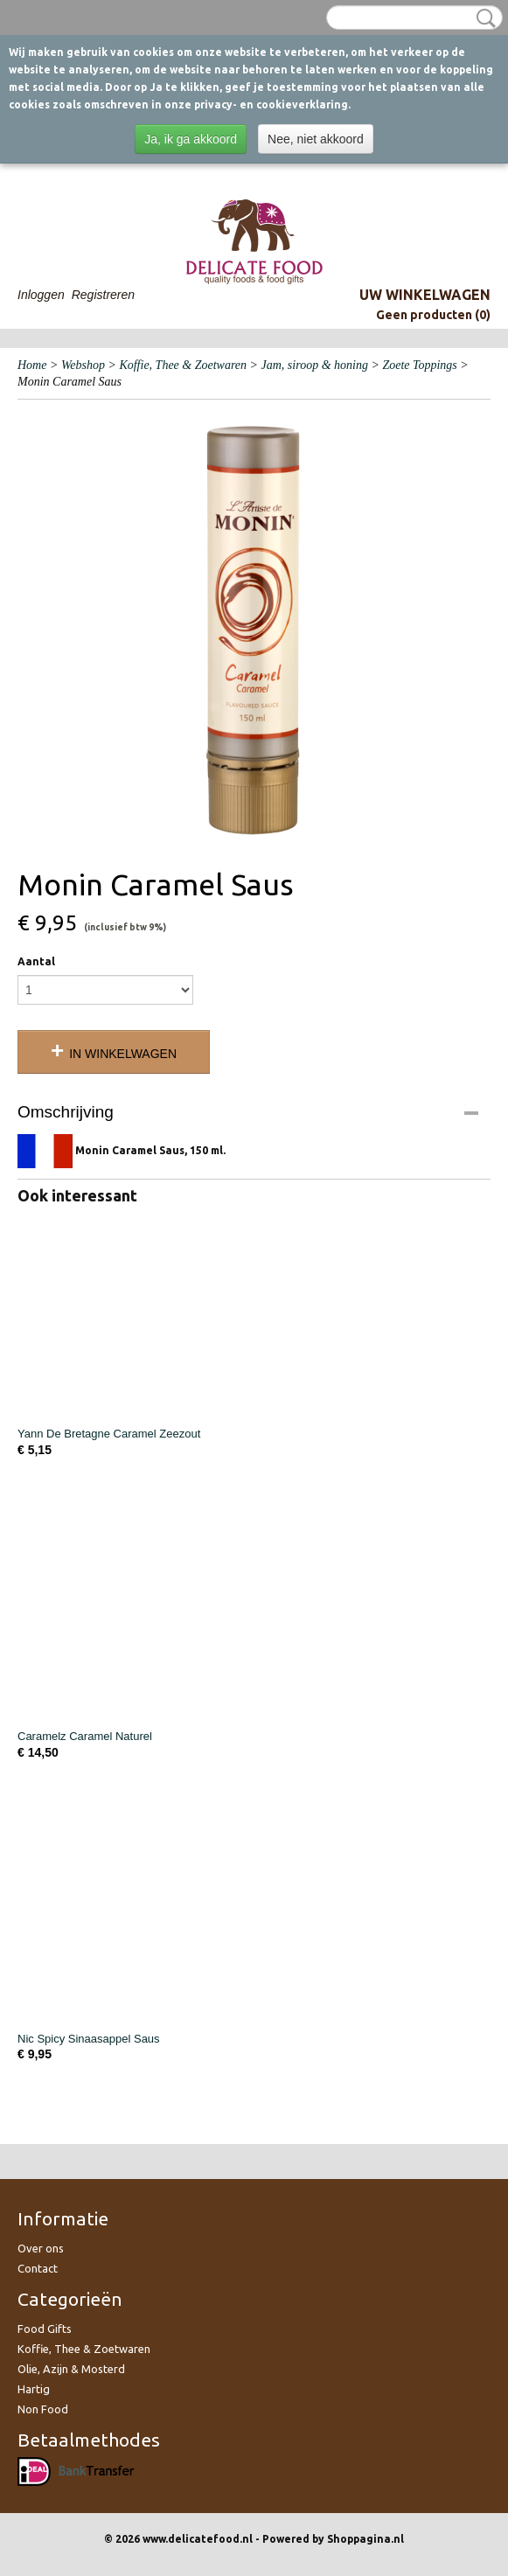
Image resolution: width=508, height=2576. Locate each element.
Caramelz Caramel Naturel (84, 1736)
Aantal (36, 961)
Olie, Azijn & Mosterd (71, 2369)
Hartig (33, 2389)
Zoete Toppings (419, 365)
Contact (37, 2268)
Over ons (40, 2248)
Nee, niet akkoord (316, 139)
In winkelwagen (123, 1054)
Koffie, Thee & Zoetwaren (183, 365)
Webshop (83, 365)
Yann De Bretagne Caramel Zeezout (108, 1433)
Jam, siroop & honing (314, 365)
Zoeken (483, 18)
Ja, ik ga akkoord (190, 139)
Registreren (103, 295)
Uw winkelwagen (425, 295)
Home (31, 365)
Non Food (42, 2409)
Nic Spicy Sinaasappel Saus (88, 2038)
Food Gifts (44, 2328)
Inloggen (41, 295)
